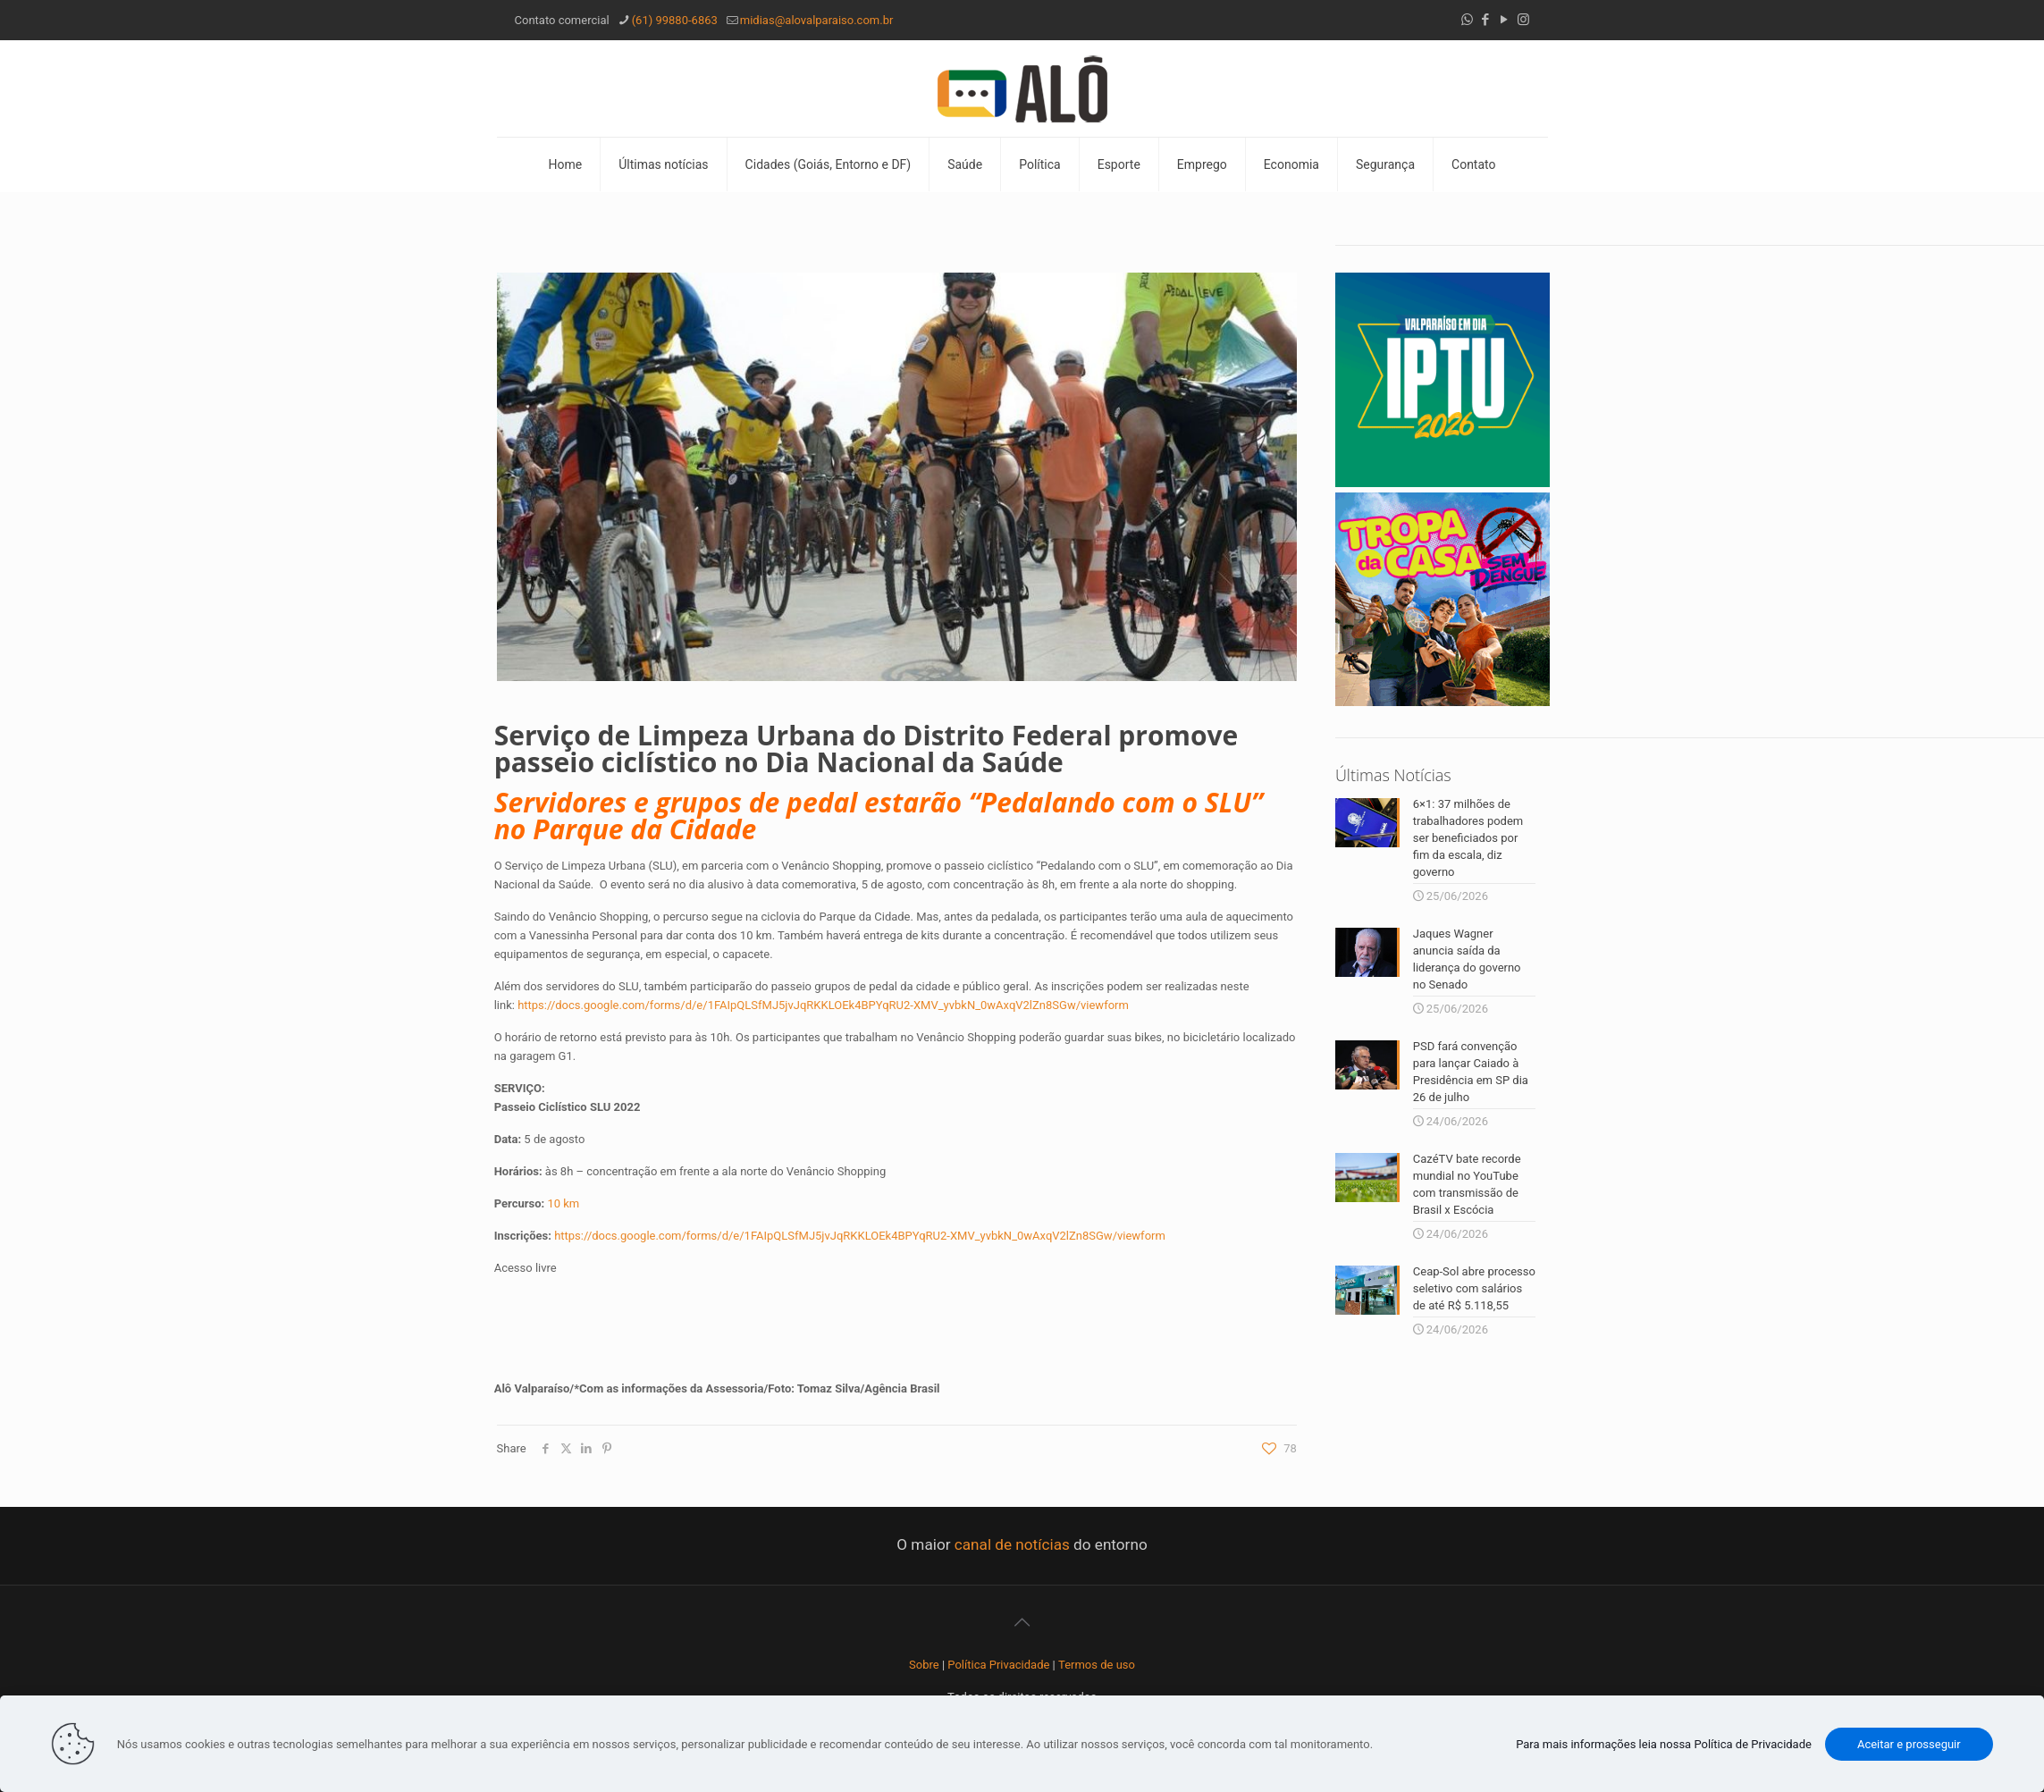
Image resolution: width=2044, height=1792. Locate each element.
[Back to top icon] (1022, 1622)
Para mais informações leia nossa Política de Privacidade (1664, 1744)
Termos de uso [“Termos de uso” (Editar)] (1096, 1664)
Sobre (924, 1664)
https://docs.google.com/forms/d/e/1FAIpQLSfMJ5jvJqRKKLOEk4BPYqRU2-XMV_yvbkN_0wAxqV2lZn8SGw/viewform (823, 1005)
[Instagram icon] (1523, 20)
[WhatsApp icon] (1467, 20)
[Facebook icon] (1486, 20)
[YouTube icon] (1504, 20)
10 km (563, 1203)
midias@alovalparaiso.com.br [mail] (817, 20)
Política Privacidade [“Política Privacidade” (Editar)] (998, 1664)
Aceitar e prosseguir (1909, 1744)
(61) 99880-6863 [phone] (675, 20)
